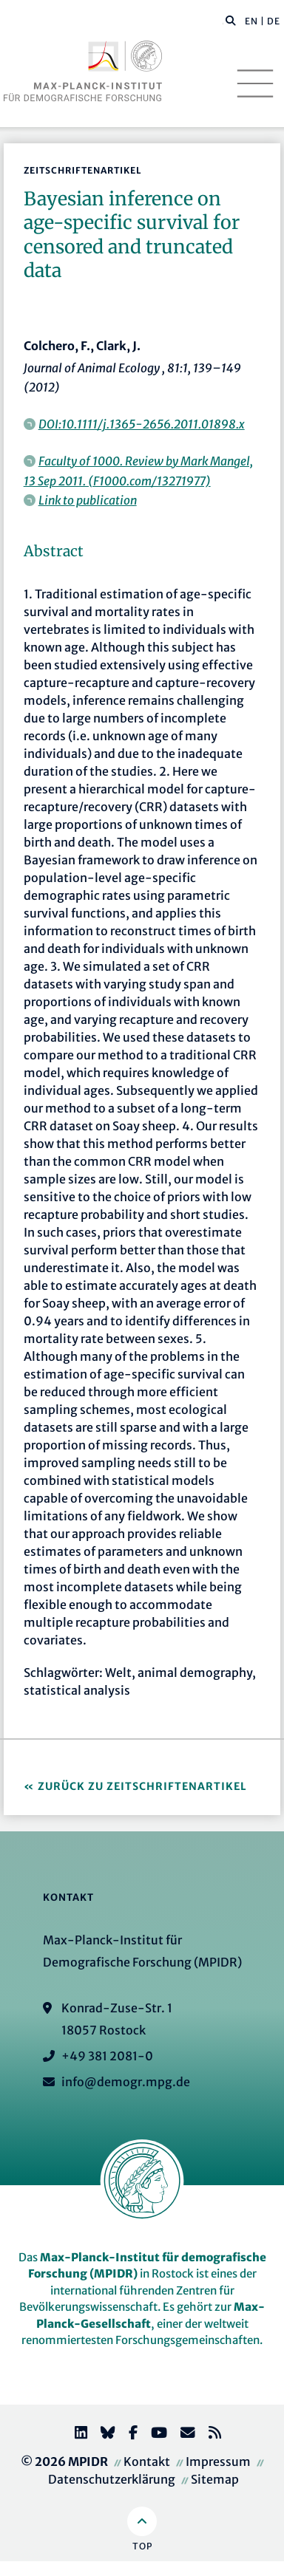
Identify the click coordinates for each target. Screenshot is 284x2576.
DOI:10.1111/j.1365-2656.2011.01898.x (141, 424)
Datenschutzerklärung (111, 2479)
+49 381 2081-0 (107, 2056)
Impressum (218, 2461)
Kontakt (147, 2461)
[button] (231, 20)
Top (142, 2546)
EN (251, 21)
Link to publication (87, 500)
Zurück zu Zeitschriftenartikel (142, 1786)
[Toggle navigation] (255, 83)
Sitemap (215, 2479)
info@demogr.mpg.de (125, 2081)
